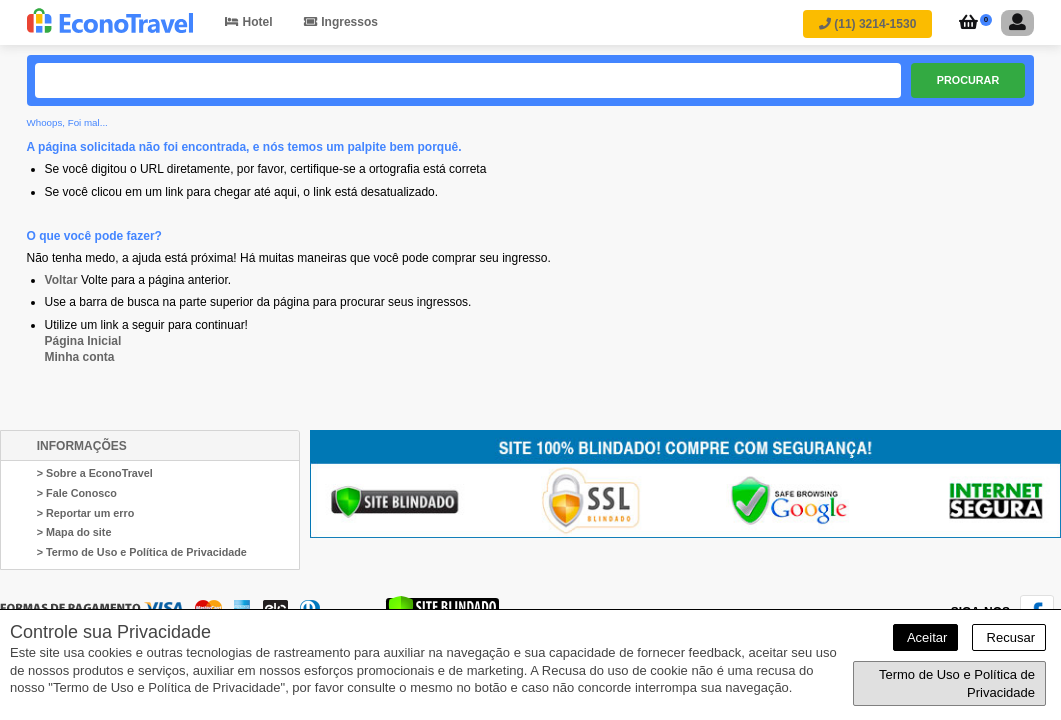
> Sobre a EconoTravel (95, 473)
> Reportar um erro (86, 513)
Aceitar (925, 637)
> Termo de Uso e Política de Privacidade (142, 552)
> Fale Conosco (77, 493)
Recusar (1009, 637)
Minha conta (80, 357)
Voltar (61, 280)
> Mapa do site (74, 532)
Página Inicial (83, 341)
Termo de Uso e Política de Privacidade (957, 683)
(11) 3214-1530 (867, 24)
